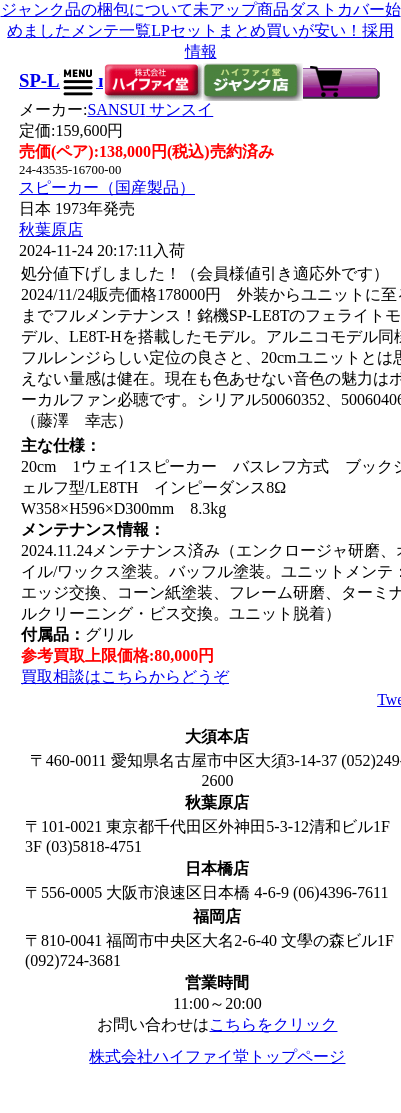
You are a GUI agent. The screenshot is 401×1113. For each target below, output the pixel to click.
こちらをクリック (273, 1024)
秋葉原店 (51, 229)
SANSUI (150, 109)
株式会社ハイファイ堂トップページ (217, 1056)
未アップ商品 (241, 9)
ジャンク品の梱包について (97, 9)
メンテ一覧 (111, 30)
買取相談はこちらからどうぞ (125, 676)
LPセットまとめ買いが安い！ (256, 30)
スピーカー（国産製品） (107, 187)
